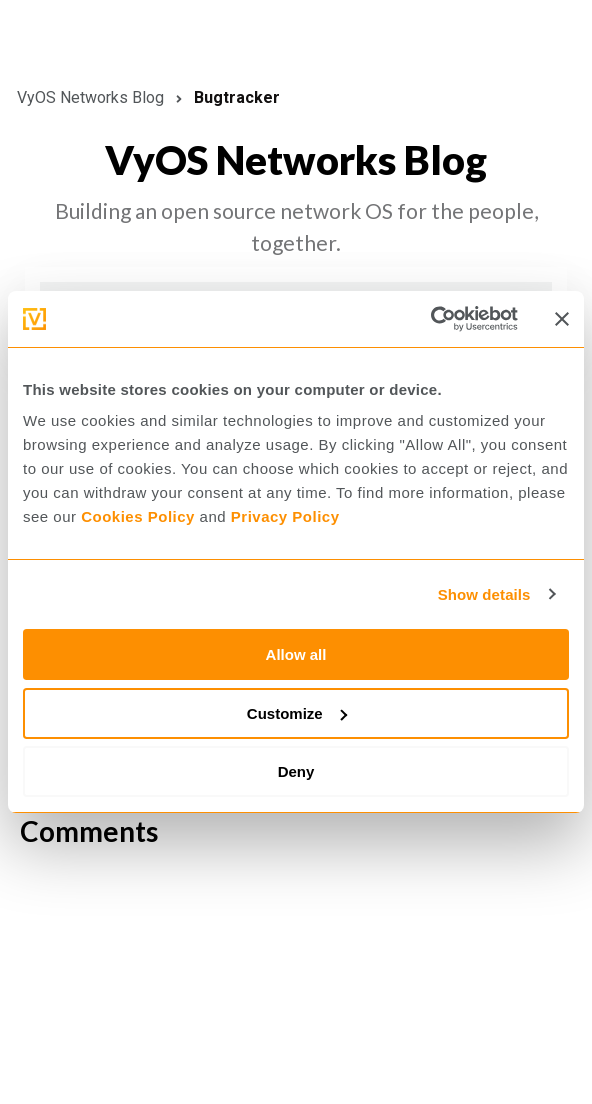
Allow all (296, 654)
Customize (297, 713)
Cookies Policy (138, 516)
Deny (296, 771)
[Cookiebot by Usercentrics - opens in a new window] (430, 319)
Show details (484, 594)
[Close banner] (562, 319)
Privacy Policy (285, 516)
